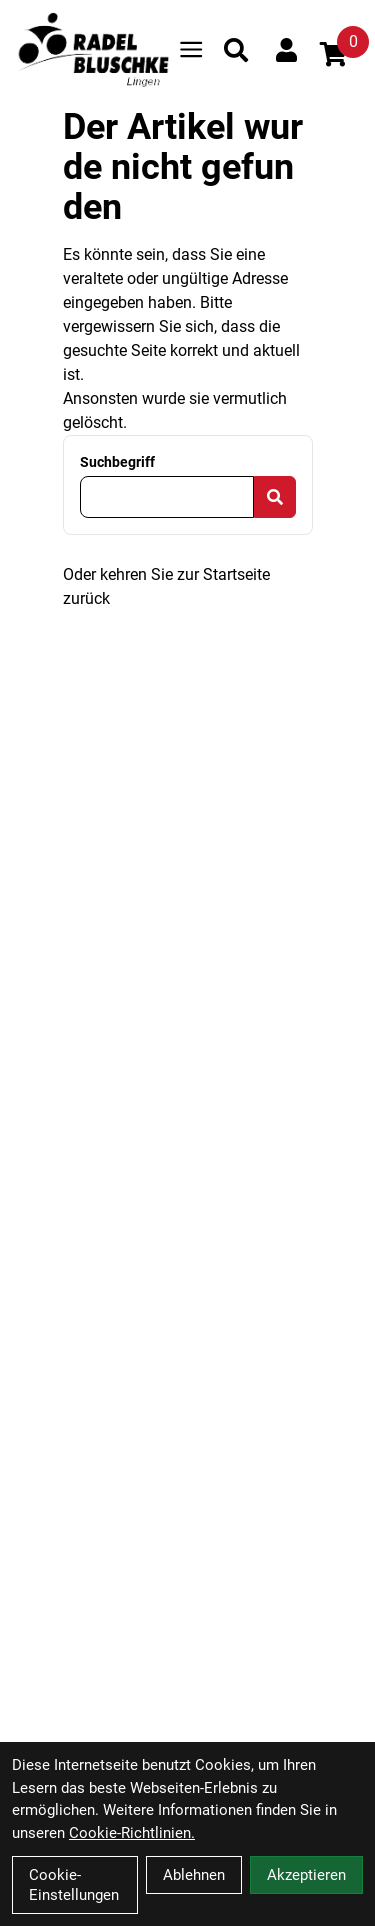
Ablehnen (194, 1875)
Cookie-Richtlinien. (132, 1833)
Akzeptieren (306, 1875)
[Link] (191, 49)
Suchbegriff (117, 462)
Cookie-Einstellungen (74, 1885)
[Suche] (236, 50)
